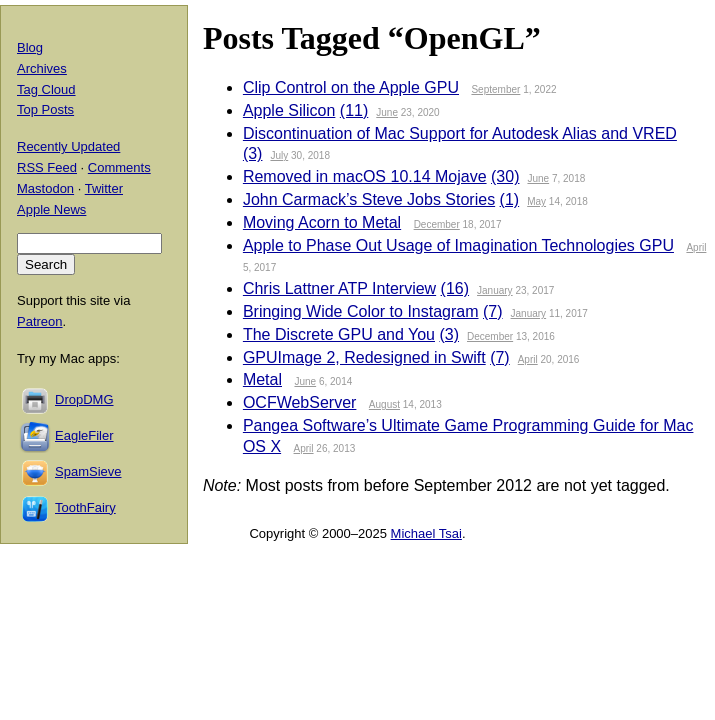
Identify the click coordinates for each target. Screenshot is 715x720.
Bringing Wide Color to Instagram (361, 311)
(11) (354, 110)
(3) (253, 153)
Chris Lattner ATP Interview (339, 288)
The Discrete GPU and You (339, 334)
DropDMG (84, 399)
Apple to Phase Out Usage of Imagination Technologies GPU (458, 245)
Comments (119, 167)
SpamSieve (88, 471)
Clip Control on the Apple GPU (351, 87)
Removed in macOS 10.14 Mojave (365, 176)
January (495, 290)
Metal (262, 379)
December (437, 224)
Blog (30, 47)
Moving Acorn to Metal (322, 222)
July (279, 155)
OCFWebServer (300, 402)
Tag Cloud (46, 89)
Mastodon (45, 188)
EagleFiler (84, 435)
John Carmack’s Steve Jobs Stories (369, 199)
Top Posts (45, 109)
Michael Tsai (426, 533)
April (696, 247)
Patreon (40, 321)
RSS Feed (47, 167)
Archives (42, 68)
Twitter (104, 188)
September (495, 89)
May (536, 201)
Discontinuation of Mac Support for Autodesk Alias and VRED (460, 133)
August (384, 404)
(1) (510, 199)
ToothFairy (85, 507)
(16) (455, 288)
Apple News (51, 209)
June (387, 112)
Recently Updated (68, 146)
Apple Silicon (289, 110)
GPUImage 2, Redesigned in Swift (364, 357)
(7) (493, 311)
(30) (505, 176)
